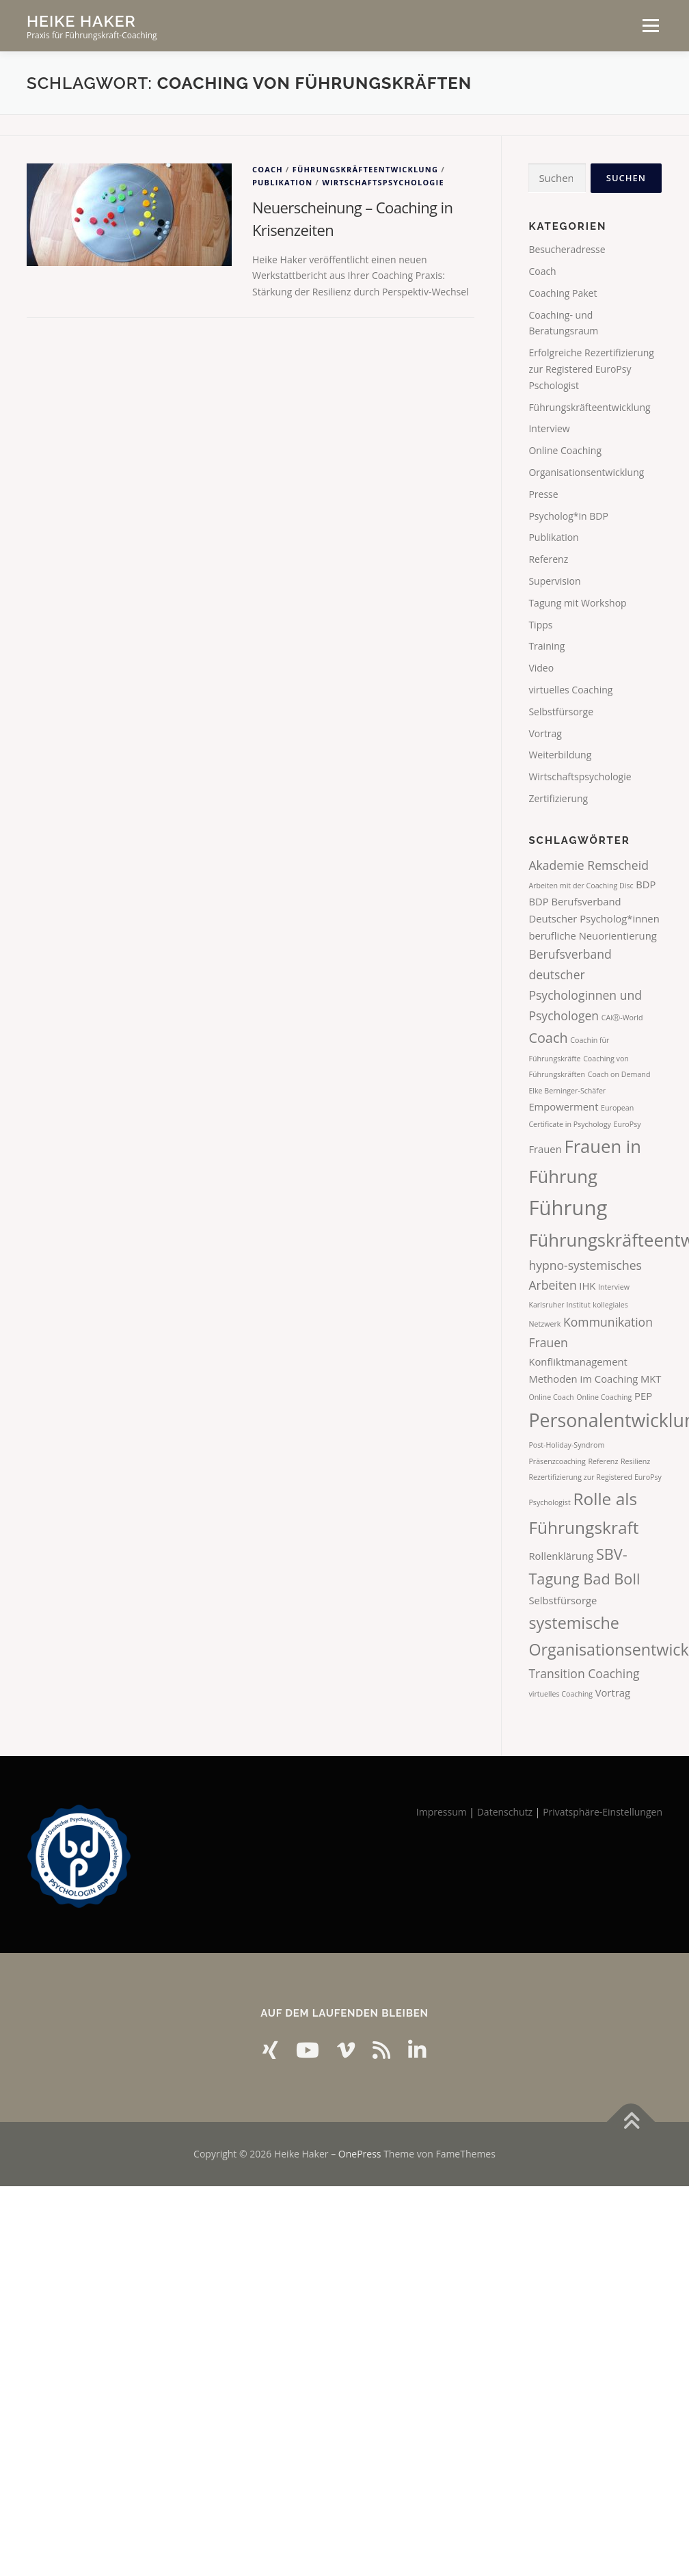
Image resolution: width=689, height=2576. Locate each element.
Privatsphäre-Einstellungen (602, 1811)
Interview (548, 428)
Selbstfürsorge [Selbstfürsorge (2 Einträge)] (562, 1600)
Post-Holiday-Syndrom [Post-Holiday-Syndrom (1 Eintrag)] (566, 1445)
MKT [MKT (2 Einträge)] (651, 1378)
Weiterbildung (559, 754)
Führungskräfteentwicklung (366, 169)
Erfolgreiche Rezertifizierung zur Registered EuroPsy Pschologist (591, 369)
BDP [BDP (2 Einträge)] (646, 884)
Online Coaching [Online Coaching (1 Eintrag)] (604, 1397)
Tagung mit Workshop (577, 602)
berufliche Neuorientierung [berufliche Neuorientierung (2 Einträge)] (592, 935)
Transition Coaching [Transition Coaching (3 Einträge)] (583, 1673)
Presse (543, 494)
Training (546, 645)
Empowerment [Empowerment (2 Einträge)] (563, 1106)
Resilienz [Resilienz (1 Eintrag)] (635, 1461)
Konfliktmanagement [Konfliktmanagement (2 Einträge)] (577, 1361)
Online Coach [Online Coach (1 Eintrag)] (550, 1397)
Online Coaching (565, 450)
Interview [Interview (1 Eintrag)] (614, 1287)
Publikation (282, 182)
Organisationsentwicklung (586, 472)
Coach (267, 169)
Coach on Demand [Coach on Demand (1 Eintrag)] (619, 1074)
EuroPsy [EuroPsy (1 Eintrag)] (627, 1124)
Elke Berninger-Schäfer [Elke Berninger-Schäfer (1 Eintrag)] (567, 1091)
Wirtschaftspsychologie (383, 182)
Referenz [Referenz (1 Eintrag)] (603, 1461)
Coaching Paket (562, 293)
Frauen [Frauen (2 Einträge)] (544, 1149)
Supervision (554, 580)
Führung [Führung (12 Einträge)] (567, 1207)
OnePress (359, 2153)
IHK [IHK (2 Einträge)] (587, 1285)
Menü (650, 25)
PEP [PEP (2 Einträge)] (643, 1396)
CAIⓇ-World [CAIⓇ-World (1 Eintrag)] (622, 1017)
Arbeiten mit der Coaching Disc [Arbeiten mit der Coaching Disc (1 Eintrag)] (580, 885)
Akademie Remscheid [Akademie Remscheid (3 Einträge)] (588, 865)
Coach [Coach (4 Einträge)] (547, 1037)
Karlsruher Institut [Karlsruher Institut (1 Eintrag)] (559, 1305)
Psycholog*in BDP (568, 515)
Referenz (548, 559)
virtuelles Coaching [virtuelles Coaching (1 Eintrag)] (560, 1694)
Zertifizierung (558, 798)
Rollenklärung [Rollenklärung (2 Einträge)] (560, 1556)
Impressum (441, 1811)
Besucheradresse (566, 249)
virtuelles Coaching (570, 689)
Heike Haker (81, 21)
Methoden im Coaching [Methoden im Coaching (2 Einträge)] (583, 1378)
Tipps (540, 624)
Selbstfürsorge (560, 711)
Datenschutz (504, 1811)
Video (541, 667)
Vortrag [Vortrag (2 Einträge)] (612, 1692)
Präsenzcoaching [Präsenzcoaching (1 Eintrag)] (556, 1461)
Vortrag (545, 733)
